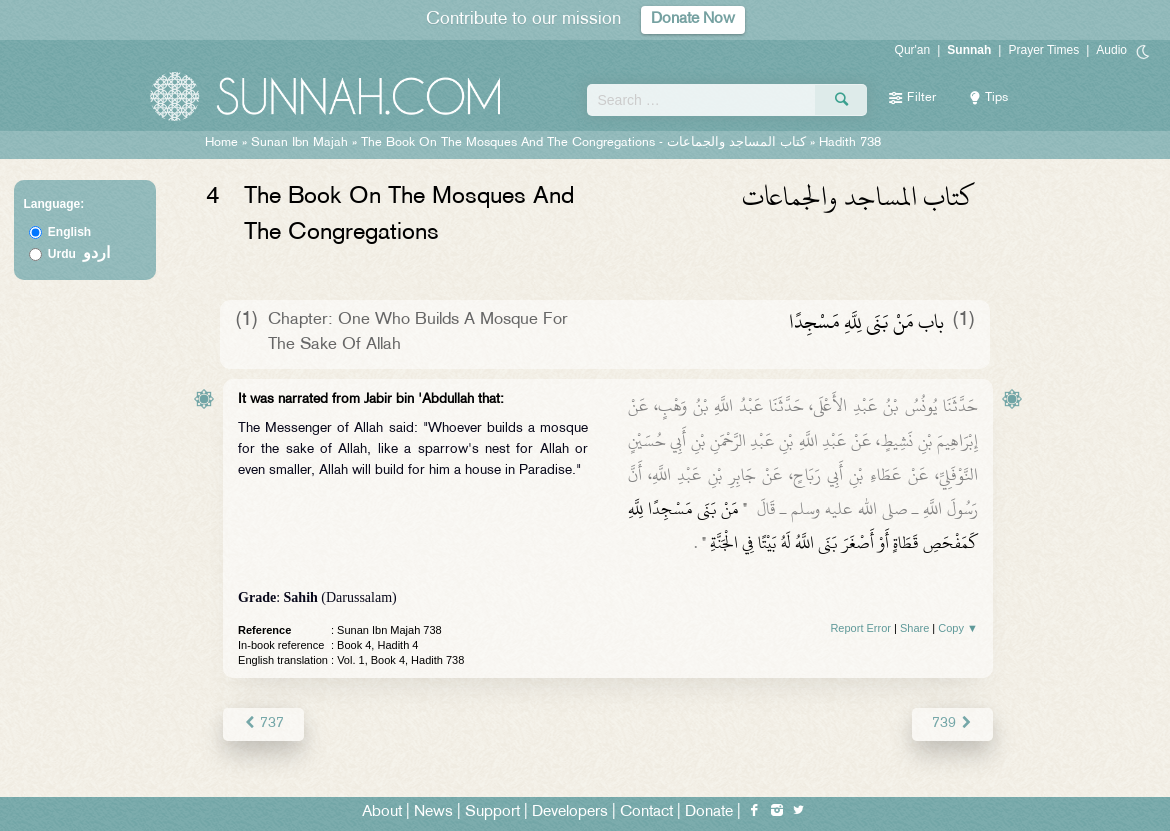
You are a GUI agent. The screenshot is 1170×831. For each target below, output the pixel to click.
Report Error (860, 628)
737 (263, 723)
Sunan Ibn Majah (299, 143)
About (382, 812)
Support (492, 812)
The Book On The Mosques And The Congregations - (585, 143)
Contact (646, 812)
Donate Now (693, 19)
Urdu (79, 254)
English (69, 232)
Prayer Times (1043, 50)
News (433, 812)
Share (914, 628)
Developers (570, 812)
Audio (1111, 50)
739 (952, 723)
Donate (709, 812)
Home (221, 143)
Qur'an (913, 50)
